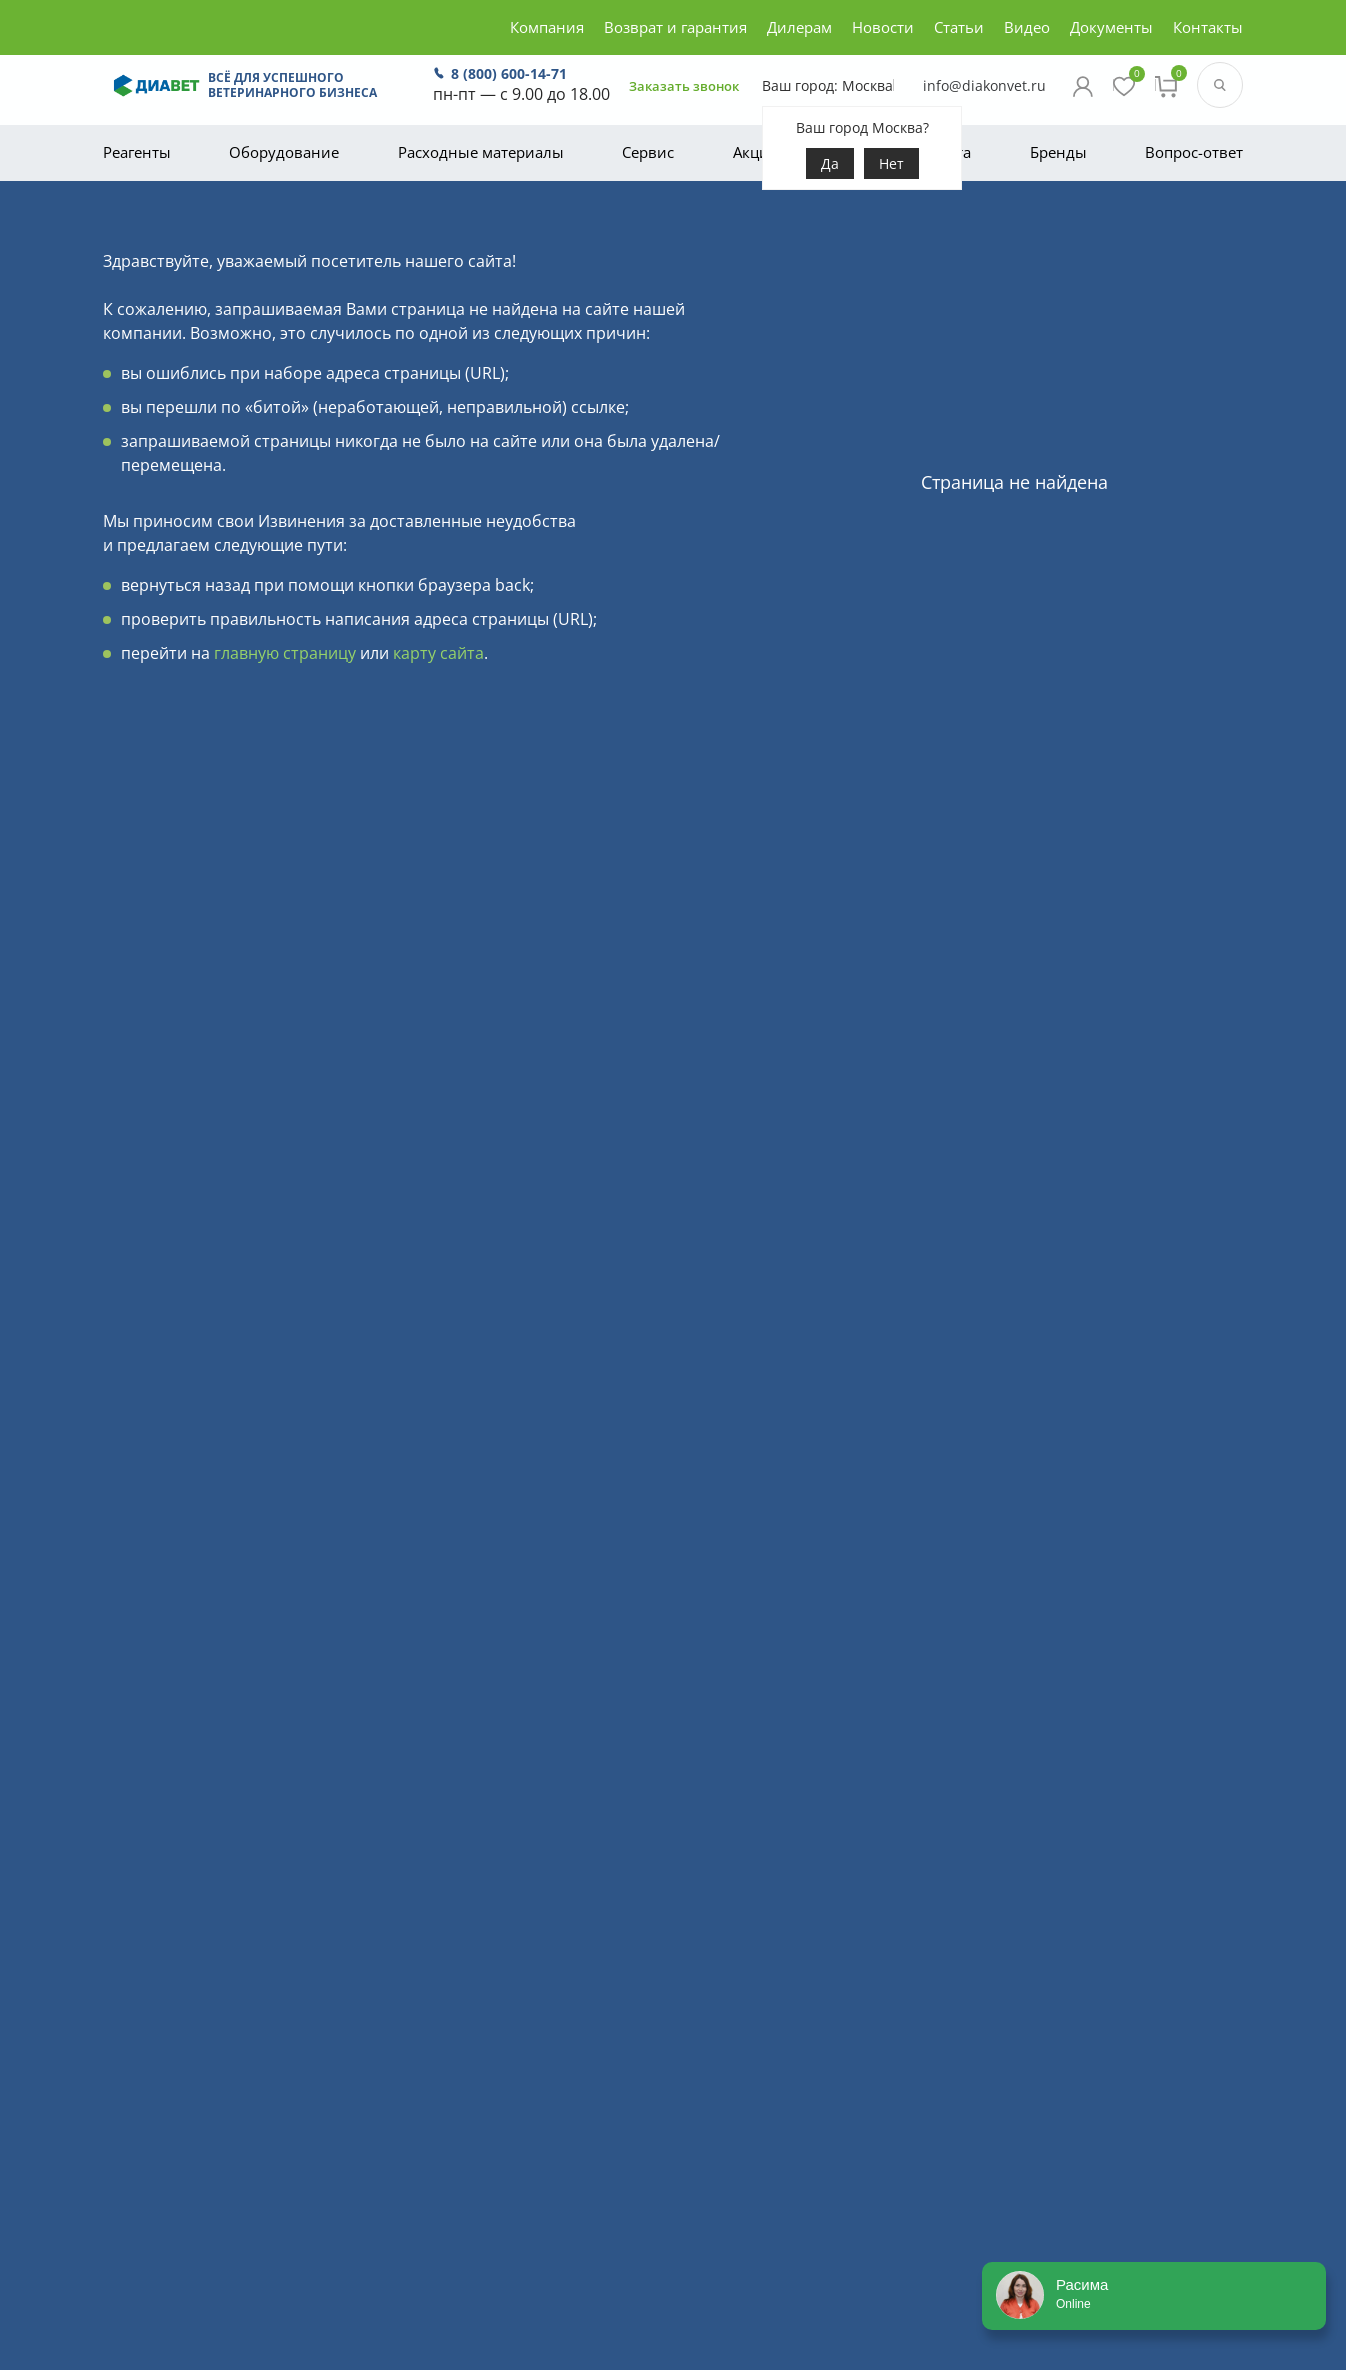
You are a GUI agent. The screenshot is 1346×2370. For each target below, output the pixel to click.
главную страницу (285, 653)
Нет (857, 181)
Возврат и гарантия (675, 27)
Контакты (1208, 27)
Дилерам (799, 27)
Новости (883, 27)
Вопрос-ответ (1194, 152)
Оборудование (284, 152)
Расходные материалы (481, 152)
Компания (547, 27)
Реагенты (137, 152)
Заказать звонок (642, 92)
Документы (1111, 27)
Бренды (1058, 152)
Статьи (959, 27)
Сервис (648, 152)
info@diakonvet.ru (931, 93)
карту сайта (438, 653)
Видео (1027, 27)
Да (796, 181)
